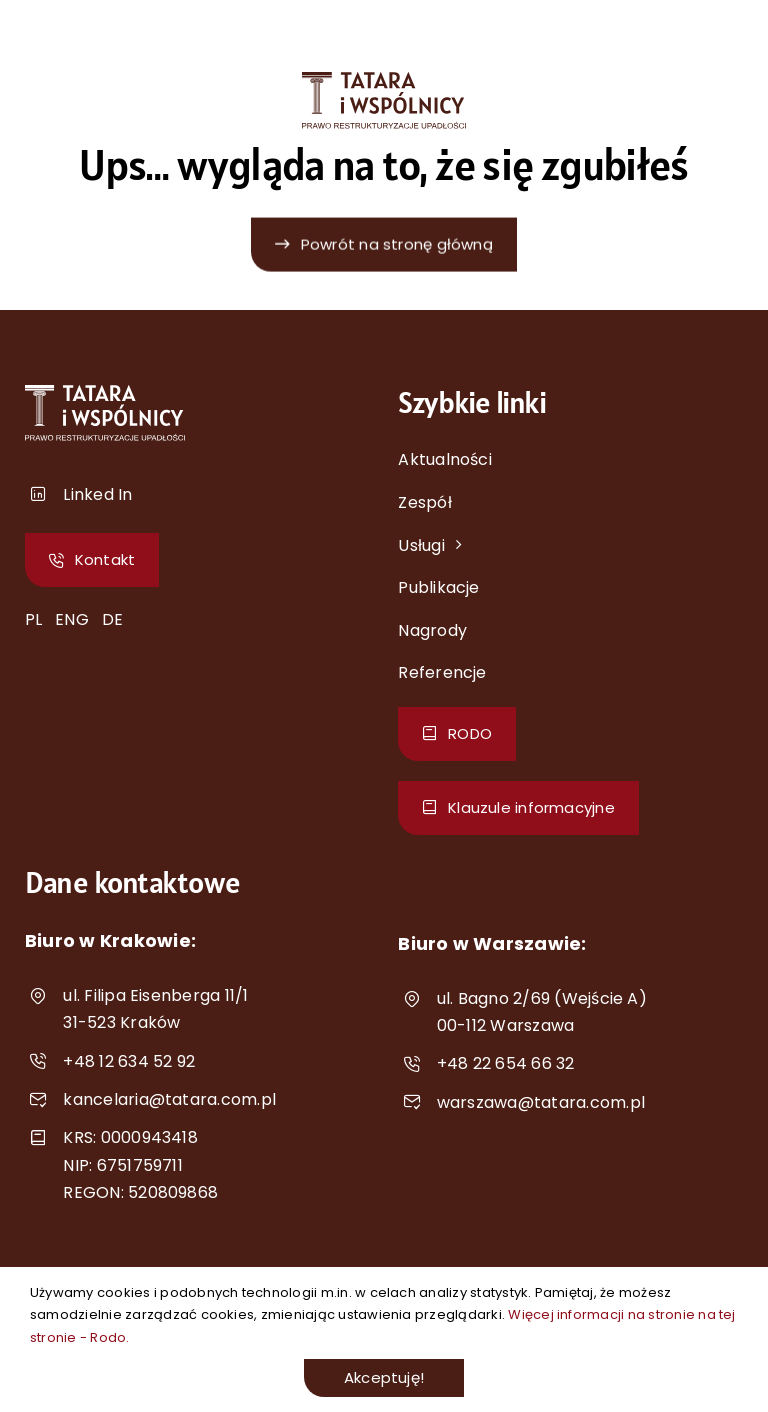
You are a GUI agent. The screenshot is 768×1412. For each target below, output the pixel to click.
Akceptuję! (384, 1377)
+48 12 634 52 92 (129, 1061)
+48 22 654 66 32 (506, 1063)
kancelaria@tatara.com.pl (169, 1099)
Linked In (97, 494)
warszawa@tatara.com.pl (541, 1102)
